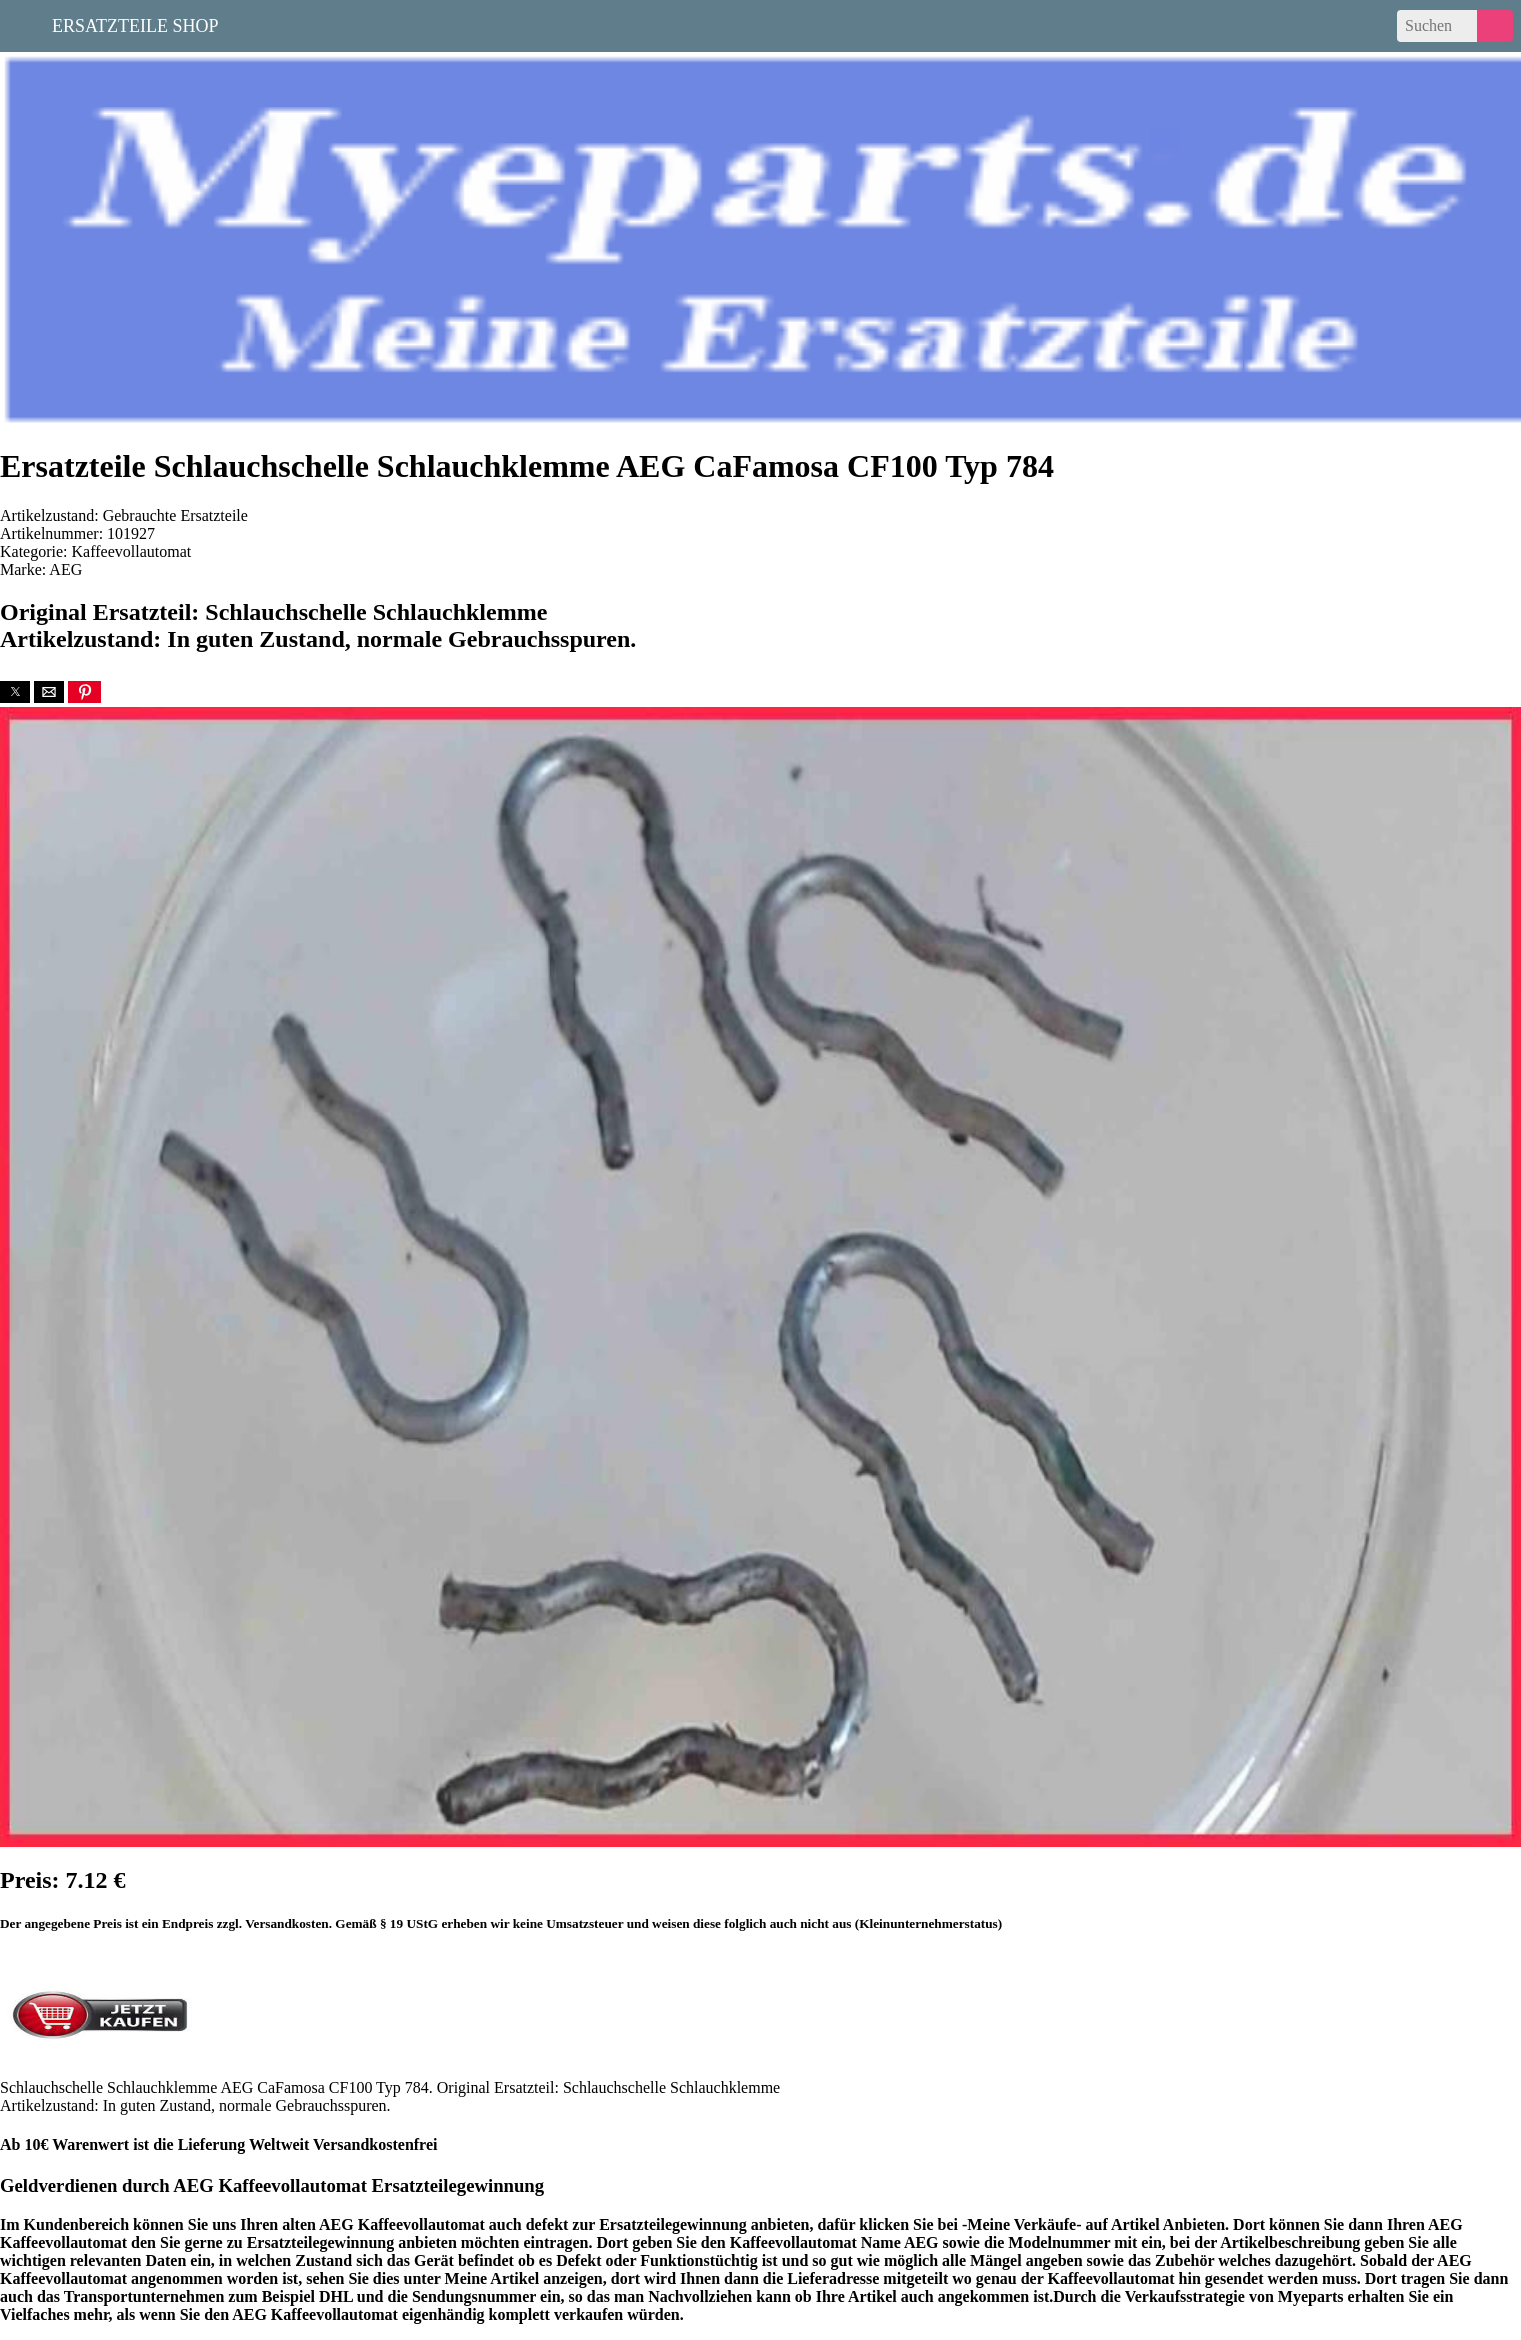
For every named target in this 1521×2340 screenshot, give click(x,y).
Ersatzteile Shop (135, 24)
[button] (15, 692)
